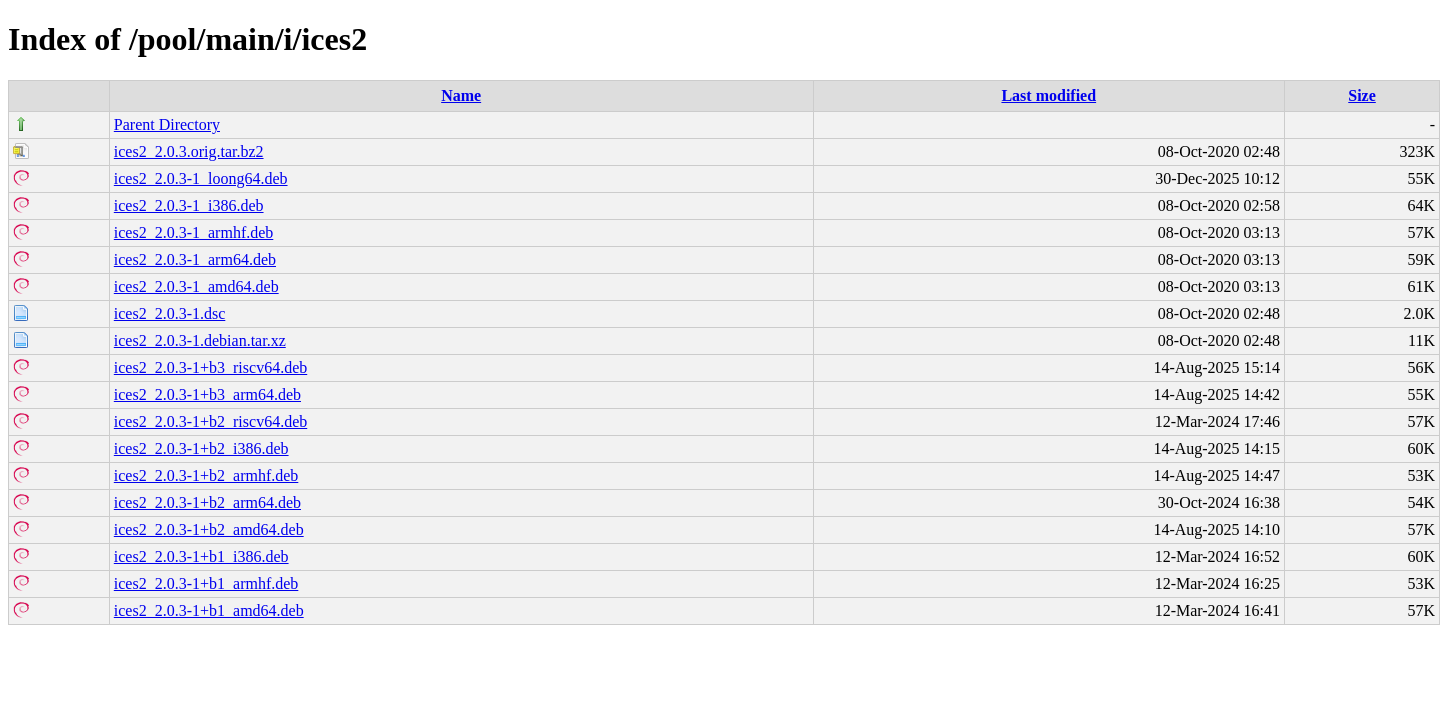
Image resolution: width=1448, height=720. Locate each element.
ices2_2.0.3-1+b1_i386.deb (201, 556)
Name (461, 95)
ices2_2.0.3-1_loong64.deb (201, 178)
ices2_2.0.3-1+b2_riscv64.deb (210, 421)
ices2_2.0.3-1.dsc (170, 313)
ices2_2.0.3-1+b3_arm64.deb (207, 394)
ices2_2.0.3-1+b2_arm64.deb (207, 502)
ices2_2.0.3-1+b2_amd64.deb (209, 529)
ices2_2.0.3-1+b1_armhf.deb (206, 583)
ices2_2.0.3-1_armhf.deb (194, 232)
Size (1362, 95)
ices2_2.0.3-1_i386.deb (189, 205)
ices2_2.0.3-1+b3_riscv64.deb (210, 367)
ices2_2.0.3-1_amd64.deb (196, 286)
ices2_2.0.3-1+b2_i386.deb (201, 448)
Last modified (1048, 95)
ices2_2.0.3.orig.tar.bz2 (189, 151)
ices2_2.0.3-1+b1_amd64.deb (209, 610)
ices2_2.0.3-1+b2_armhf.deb (206, 475)
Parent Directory (167, 124)
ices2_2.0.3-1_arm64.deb (195, 259)
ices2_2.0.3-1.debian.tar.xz (200, 340)
